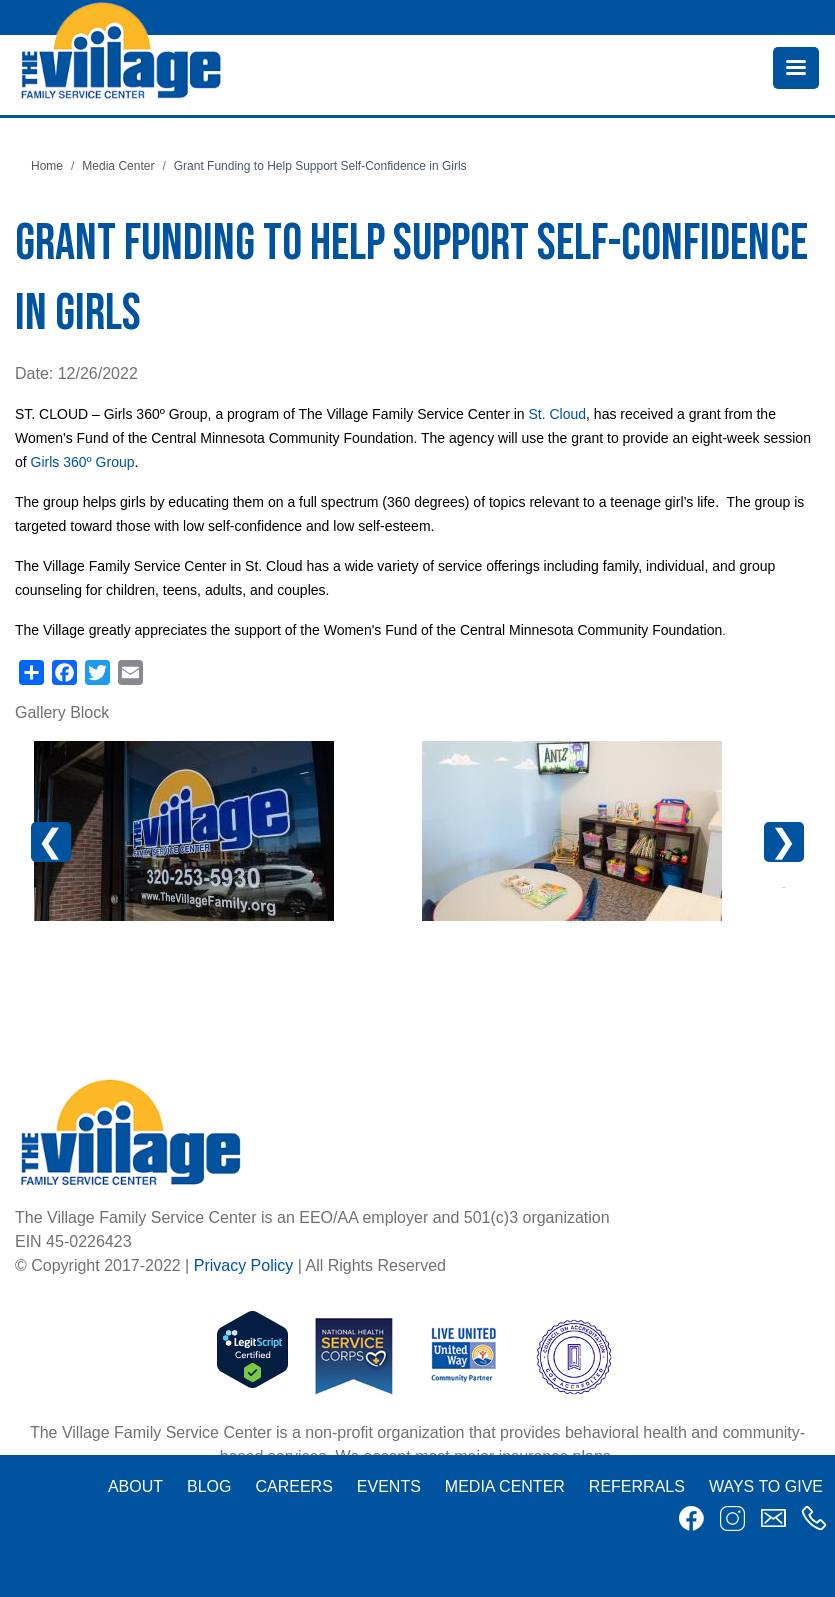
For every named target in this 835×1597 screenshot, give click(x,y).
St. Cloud (557, 414)
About (135, 1486)
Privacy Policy (244, 1265)
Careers (293, 1486)
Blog (209, 1486)
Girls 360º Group (83, 462)
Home (47, 166)
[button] (184, 831)
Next (784, 842)
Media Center (118, 166)
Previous (66, 851)
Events (389, 1486)
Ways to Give (766, 1486)
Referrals (637, 1486)
